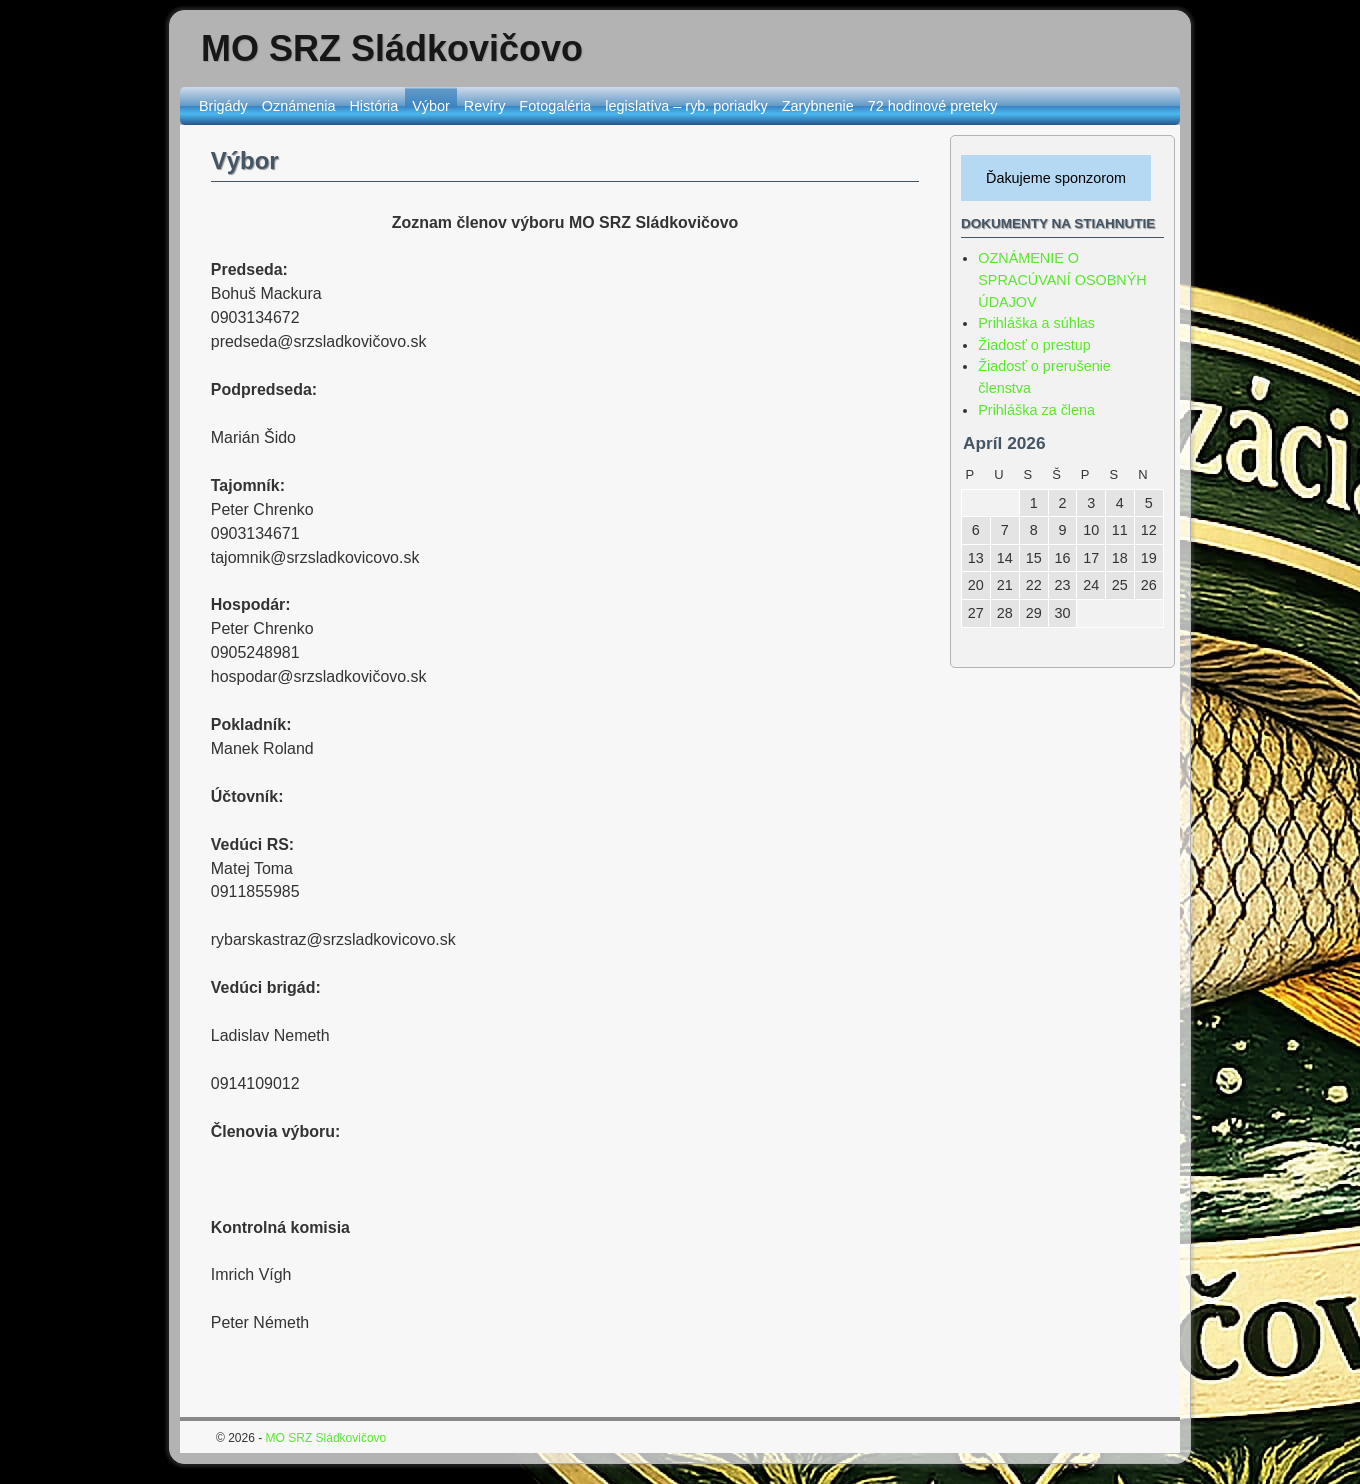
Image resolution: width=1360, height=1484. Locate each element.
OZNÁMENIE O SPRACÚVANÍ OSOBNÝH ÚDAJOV (1062, 279)
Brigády (223, 106)
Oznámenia (299, 106)
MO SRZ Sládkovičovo (392, 48)
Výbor (431, 106)
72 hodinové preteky (933, 106)
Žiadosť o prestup (1034, 345)
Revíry (485, 106)
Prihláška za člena (1036, 410)
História (373, 106)
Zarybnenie (818, 106)
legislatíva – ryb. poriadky (686, 106)
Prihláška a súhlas (1036, 323)
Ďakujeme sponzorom (1056, 178)
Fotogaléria (555, 106)
